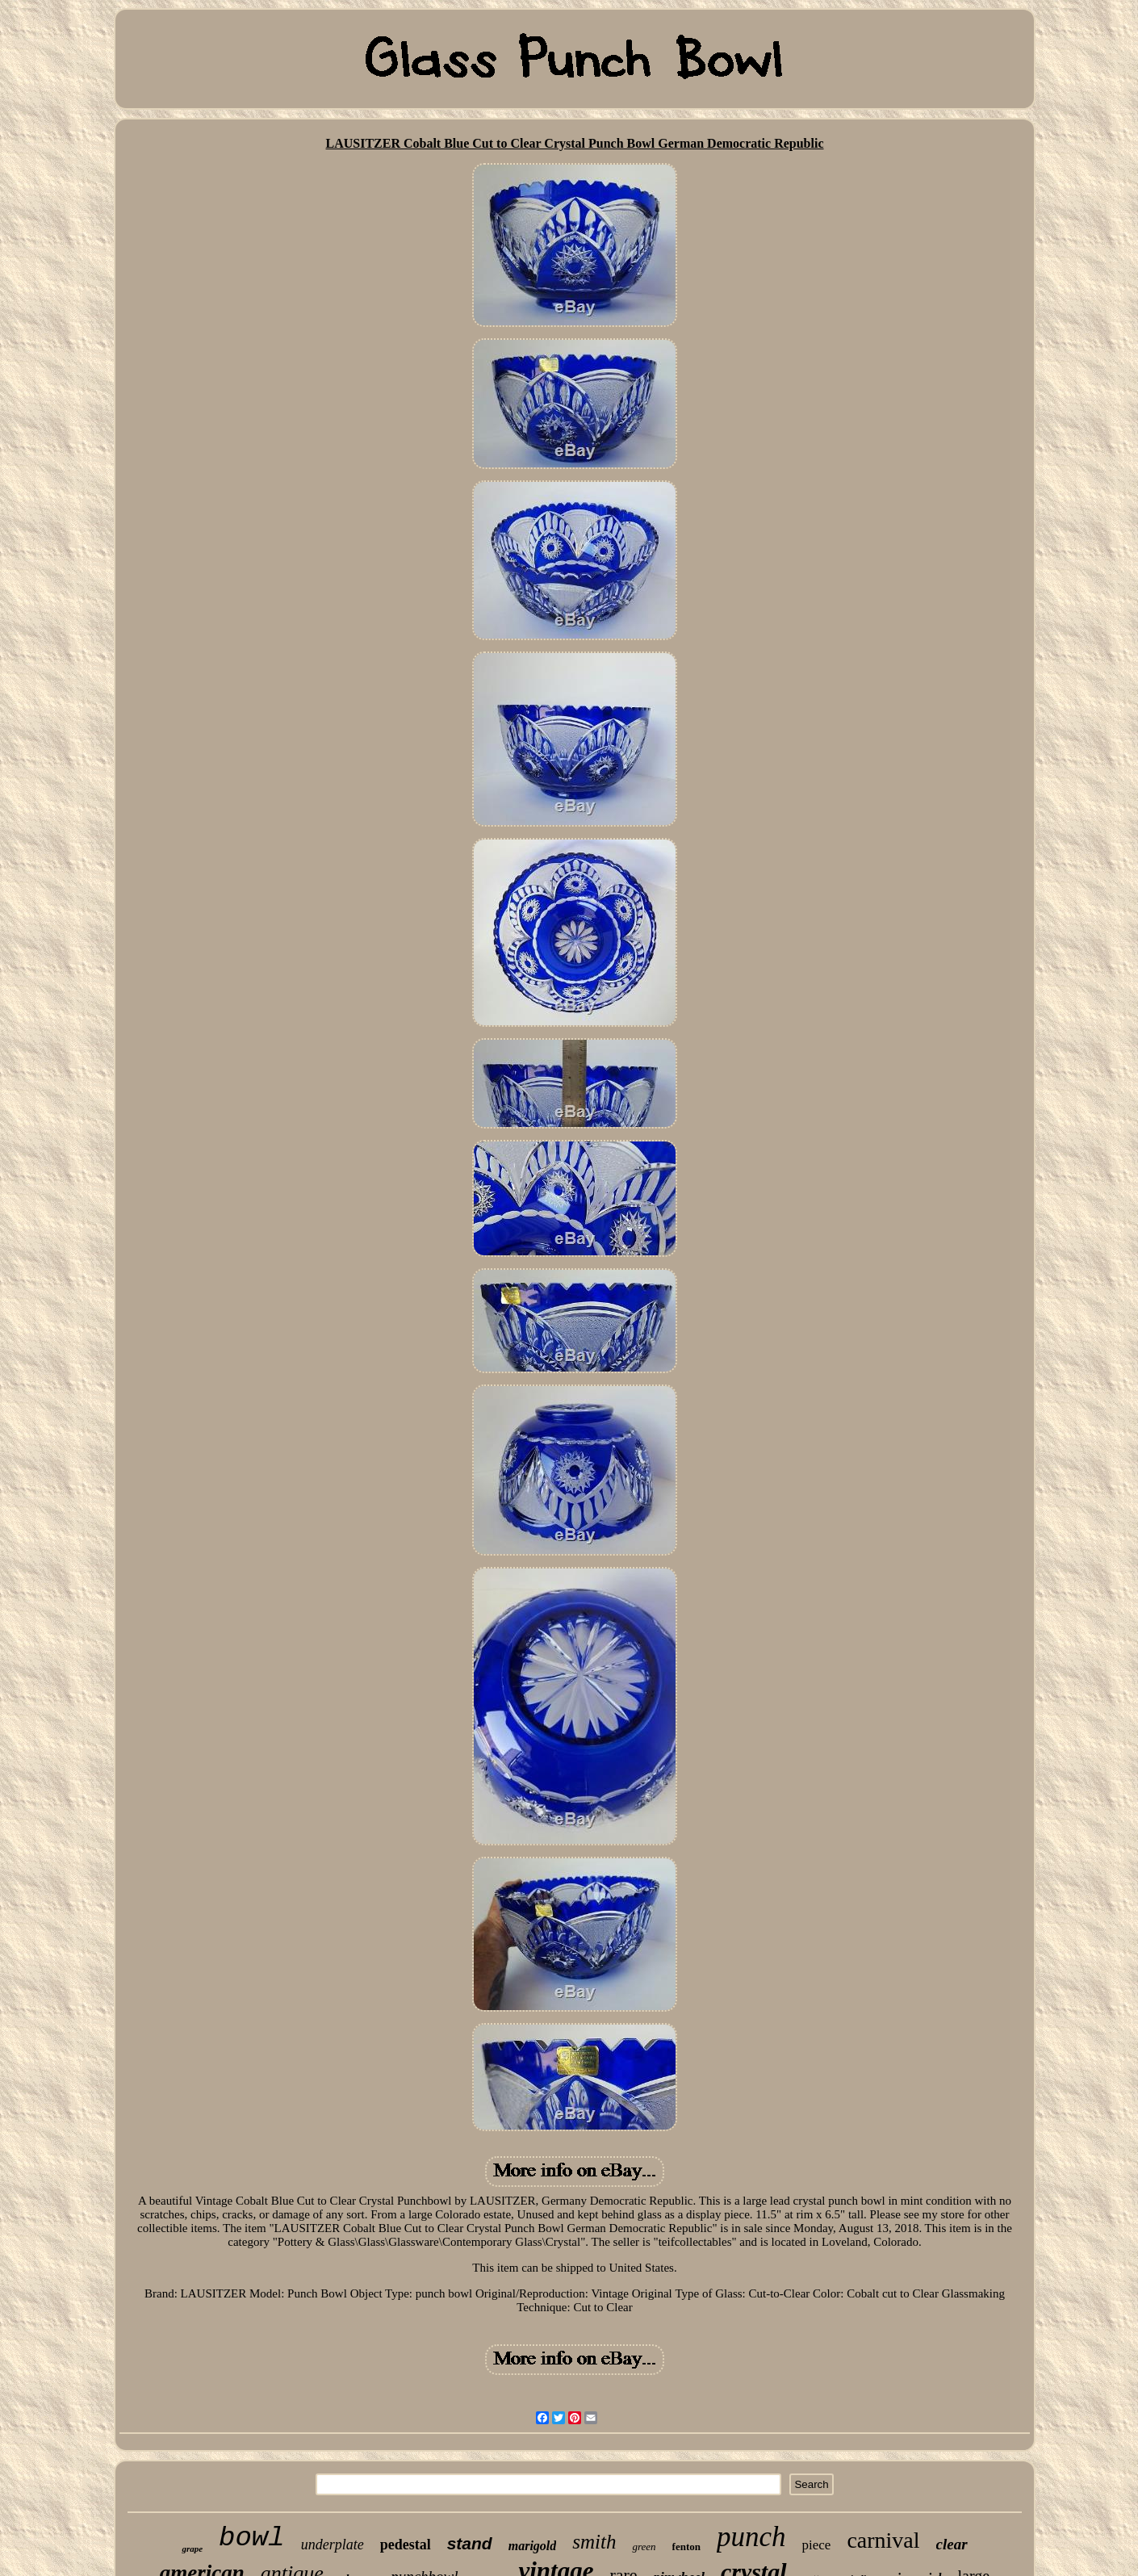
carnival (883, 2540)
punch (751, 2537)
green (643, 2546)
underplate (332, 2544)
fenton (686, 2546)
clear (952, 2544)
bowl (252, 2538)
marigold (532, 2546)
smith (594, 2542)
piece (816, 2545)
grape (192, 2548)
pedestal (405, 2544)
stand (469, 2543)
